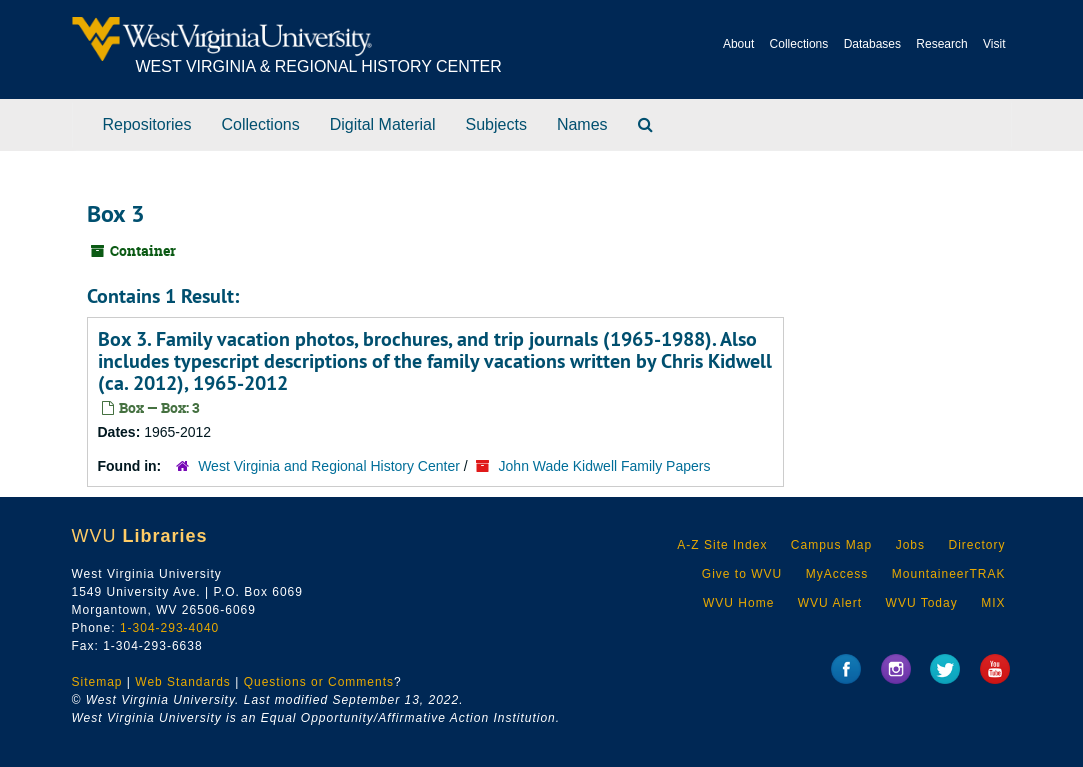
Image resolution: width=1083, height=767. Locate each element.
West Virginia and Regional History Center (329, 466)
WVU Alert (830, 603)
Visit (994, 44)
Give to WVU (742, 574)
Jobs (910, 545)
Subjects (496, 124)
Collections (799, 44)
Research (941, 44)
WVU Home (738, 603)
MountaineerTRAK (949, 574)
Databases (872, 44)
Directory (976, 545)
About (738, 44)
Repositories (147, 124)
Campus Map (831, 545)
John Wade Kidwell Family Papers (605, 466)
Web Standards (183, 682)
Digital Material (383, 124)
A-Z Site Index (722, 545)
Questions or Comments (319, 682)
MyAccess (837, 574)
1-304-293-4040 (169, 628)
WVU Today (922, 603)
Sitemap (97, 682)
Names (582, 124)
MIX (993, 603)
